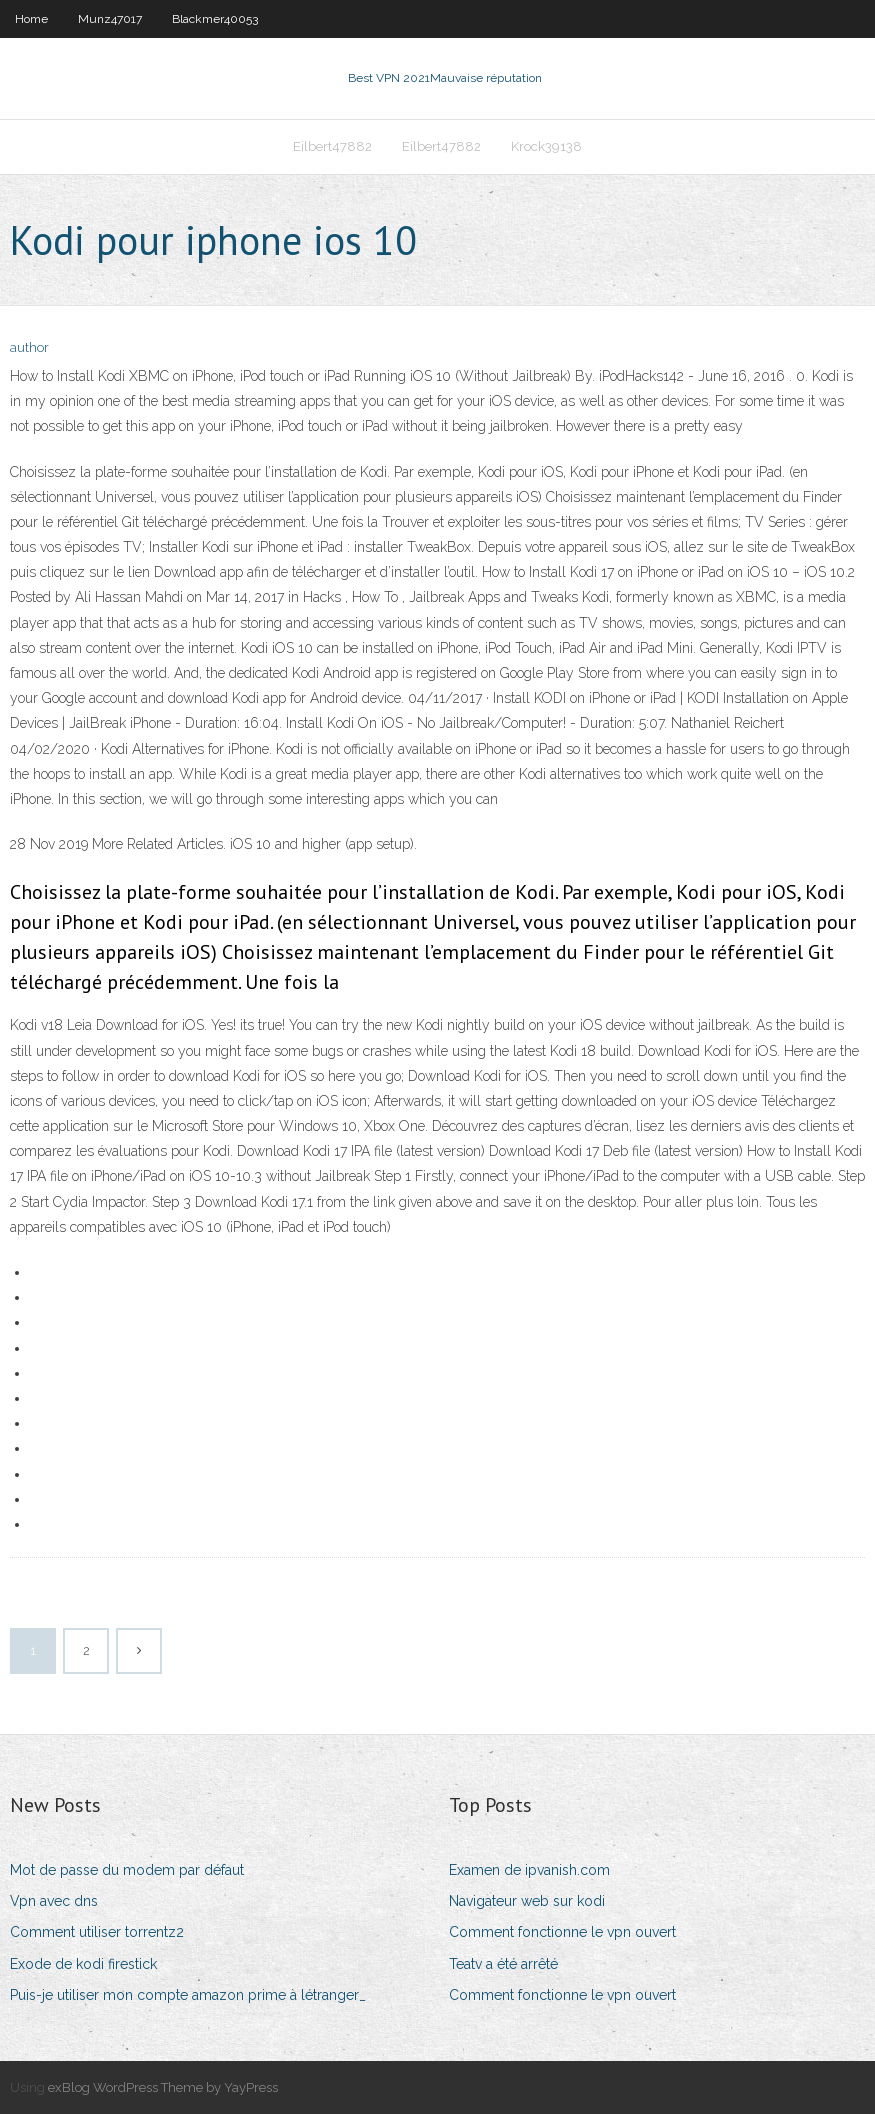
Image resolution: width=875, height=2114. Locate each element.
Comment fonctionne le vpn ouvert (562, 1932)
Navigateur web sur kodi (527, 1901)
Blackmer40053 (215, 19)
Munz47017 (110, 19)
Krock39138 (546, 146)
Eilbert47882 (332, 146)
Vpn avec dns (54, 1901)
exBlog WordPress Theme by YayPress (163, 2087)
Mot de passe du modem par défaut (127, 1870)
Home (31, 19)
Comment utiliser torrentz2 (97, 1932)
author (29, 347)
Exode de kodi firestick (83, 1964)
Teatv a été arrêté (503, 1964)
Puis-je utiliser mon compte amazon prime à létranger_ (188, 1995)
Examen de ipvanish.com (529, 1870)
